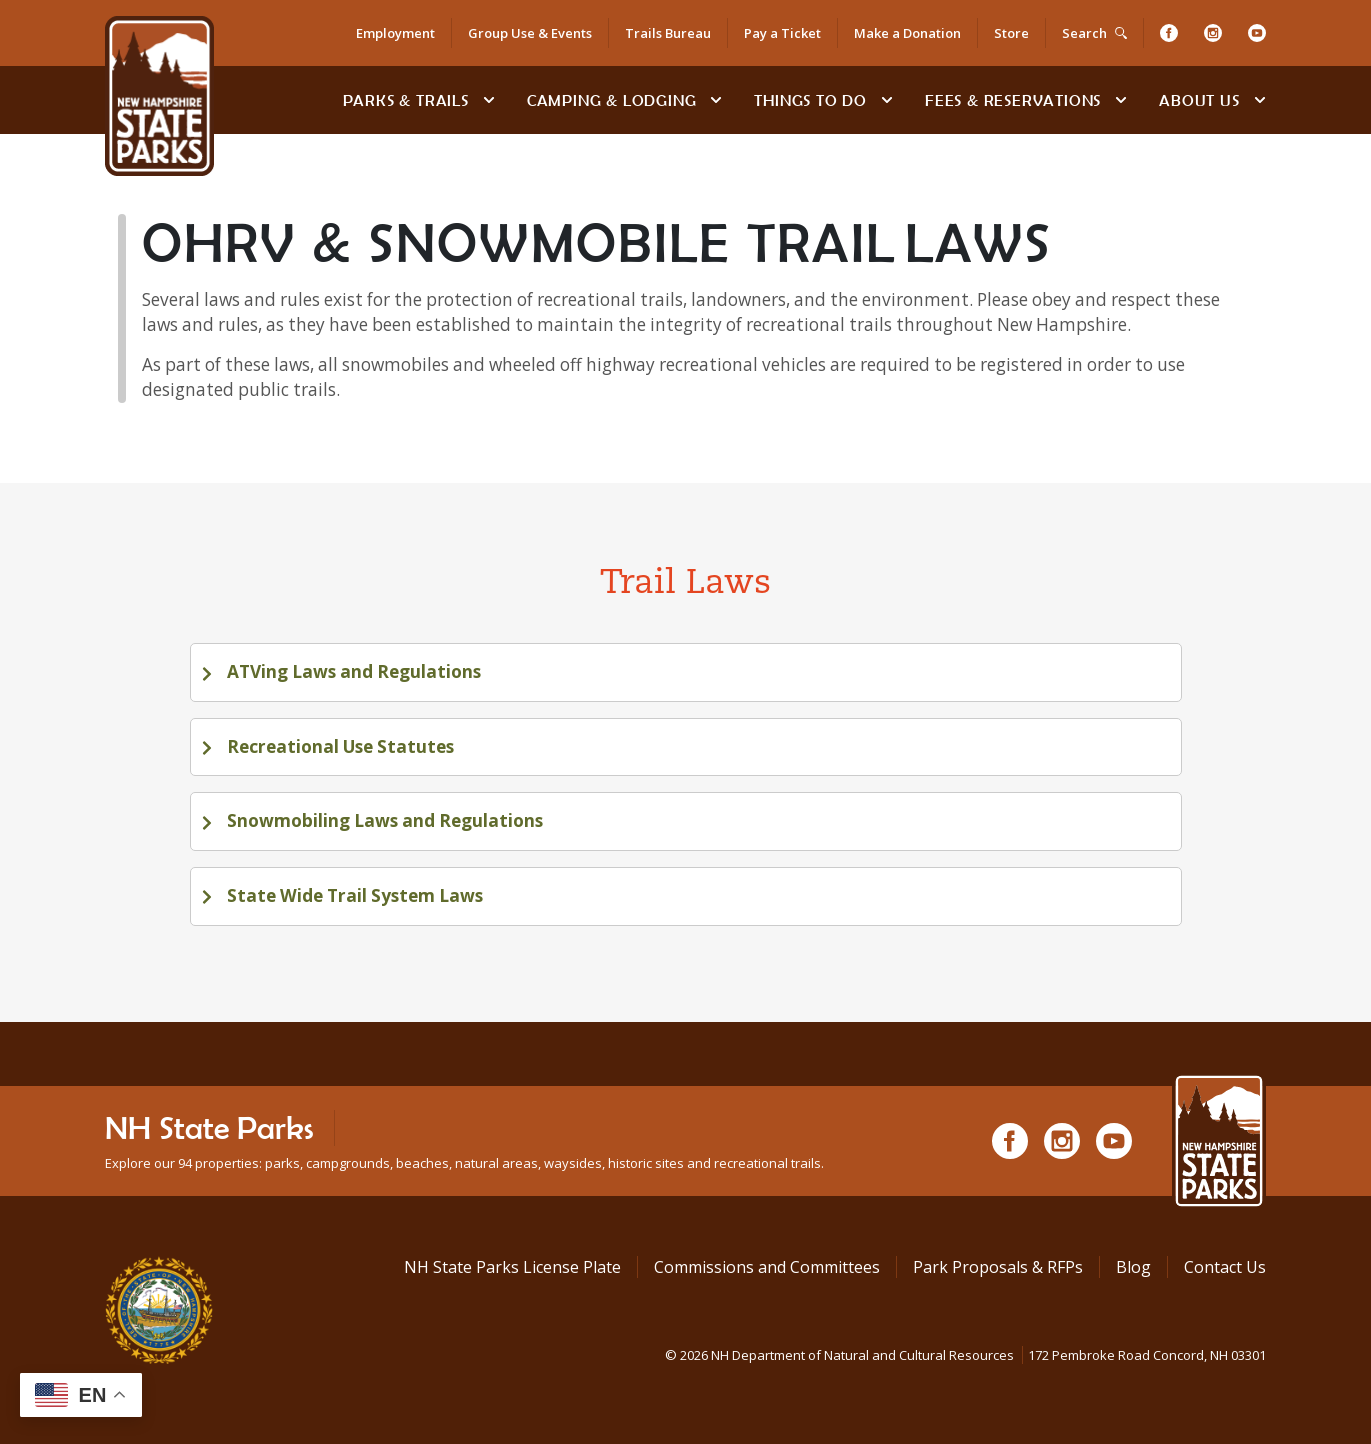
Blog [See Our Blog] (1133, 1267)
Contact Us (1225, 1267)
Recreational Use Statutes (338, 746)
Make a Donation (907, 33)
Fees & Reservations (1013, 100)
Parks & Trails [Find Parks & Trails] (406, 100)
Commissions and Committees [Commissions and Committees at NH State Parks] (767, 1267)
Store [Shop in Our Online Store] (1011, 33)
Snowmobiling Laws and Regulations (383, 820)
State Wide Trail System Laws (353, 895)
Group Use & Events (530, 33)
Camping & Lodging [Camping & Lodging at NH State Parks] (612, 100)
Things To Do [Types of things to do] (810, 100)
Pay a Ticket (782, 33)
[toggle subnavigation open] (489, 100)
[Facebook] (1169, 33)
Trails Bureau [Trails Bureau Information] (668, 33)
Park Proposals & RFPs (998, 1267)
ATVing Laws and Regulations (352, 671)
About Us (1199, 100)
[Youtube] (1257, 33)
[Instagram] (1213, 33)
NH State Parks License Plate (512, 1267)
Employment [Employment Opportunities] (395, 33)
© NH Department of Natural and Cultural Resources (965, 1355)
